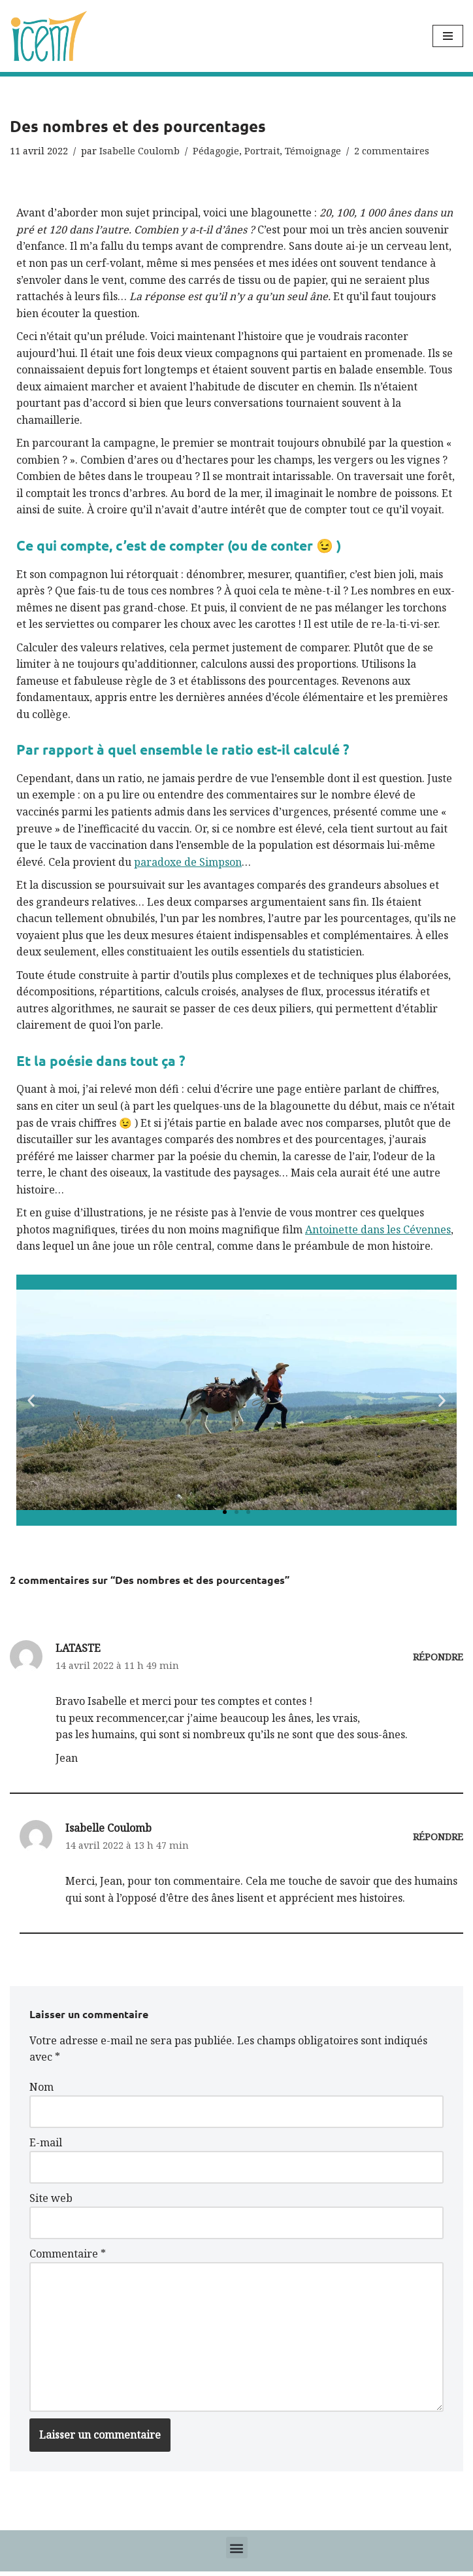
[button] (31, 1403)
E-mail (45, 2146)
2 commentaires (391, 151)
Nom (41, 2090)
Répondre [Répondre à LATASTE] (438, 1659)
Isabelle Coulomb (139, 151)
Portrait (262, 151)
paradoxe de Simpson (188, 863)
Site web (51, 2202)
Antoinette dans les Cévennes (378, 1232)
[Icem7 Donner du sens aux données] (49, 36)
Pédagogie (216, 151)
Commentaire (67, 2257)
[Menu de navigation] (447, 36)
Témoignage (313, 151)
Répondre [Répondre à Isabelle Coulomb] (438, 1840)
